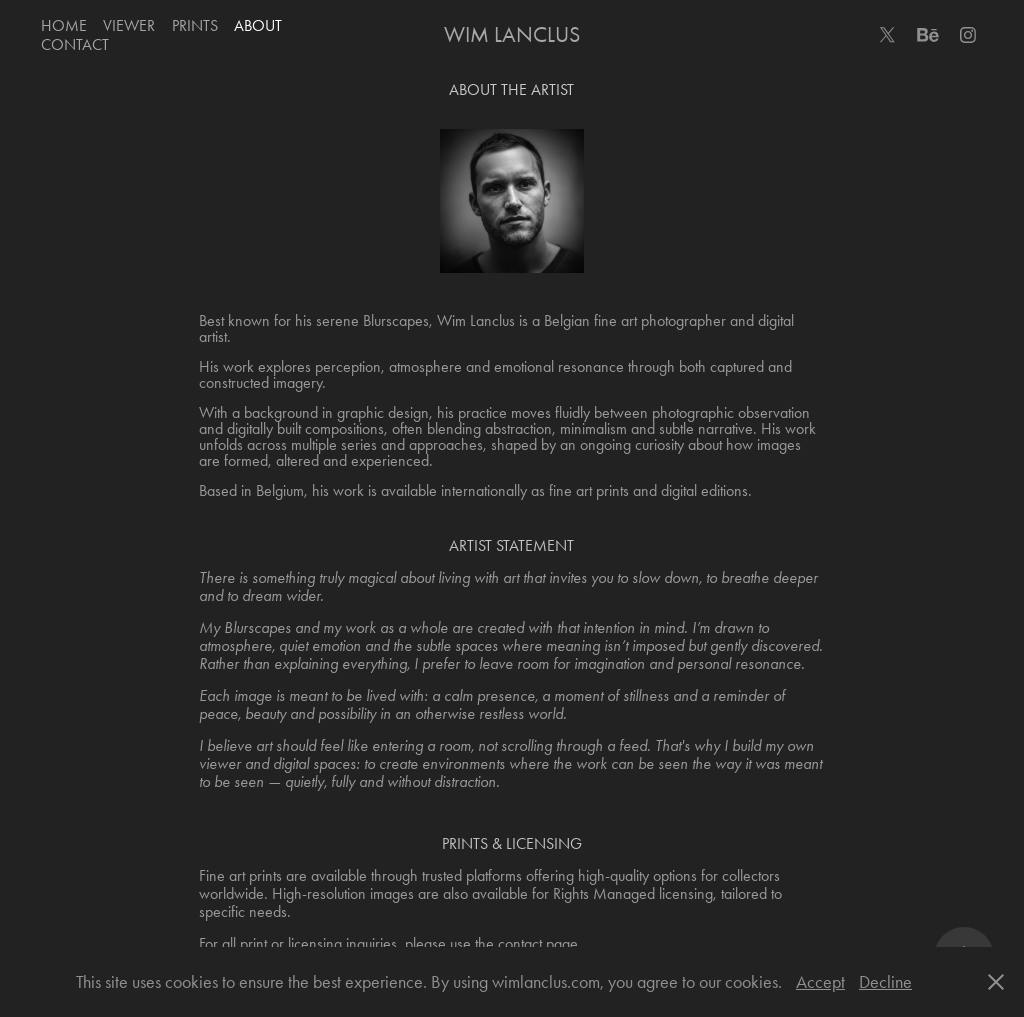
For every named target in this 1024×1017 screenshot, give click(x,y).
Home (64, 25)
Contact (75, 44)
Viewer (129, 25)
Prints (195, 25)
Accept (820, 982)
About (258, 25)
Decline (885, 982)
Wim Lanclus (512, 35)
